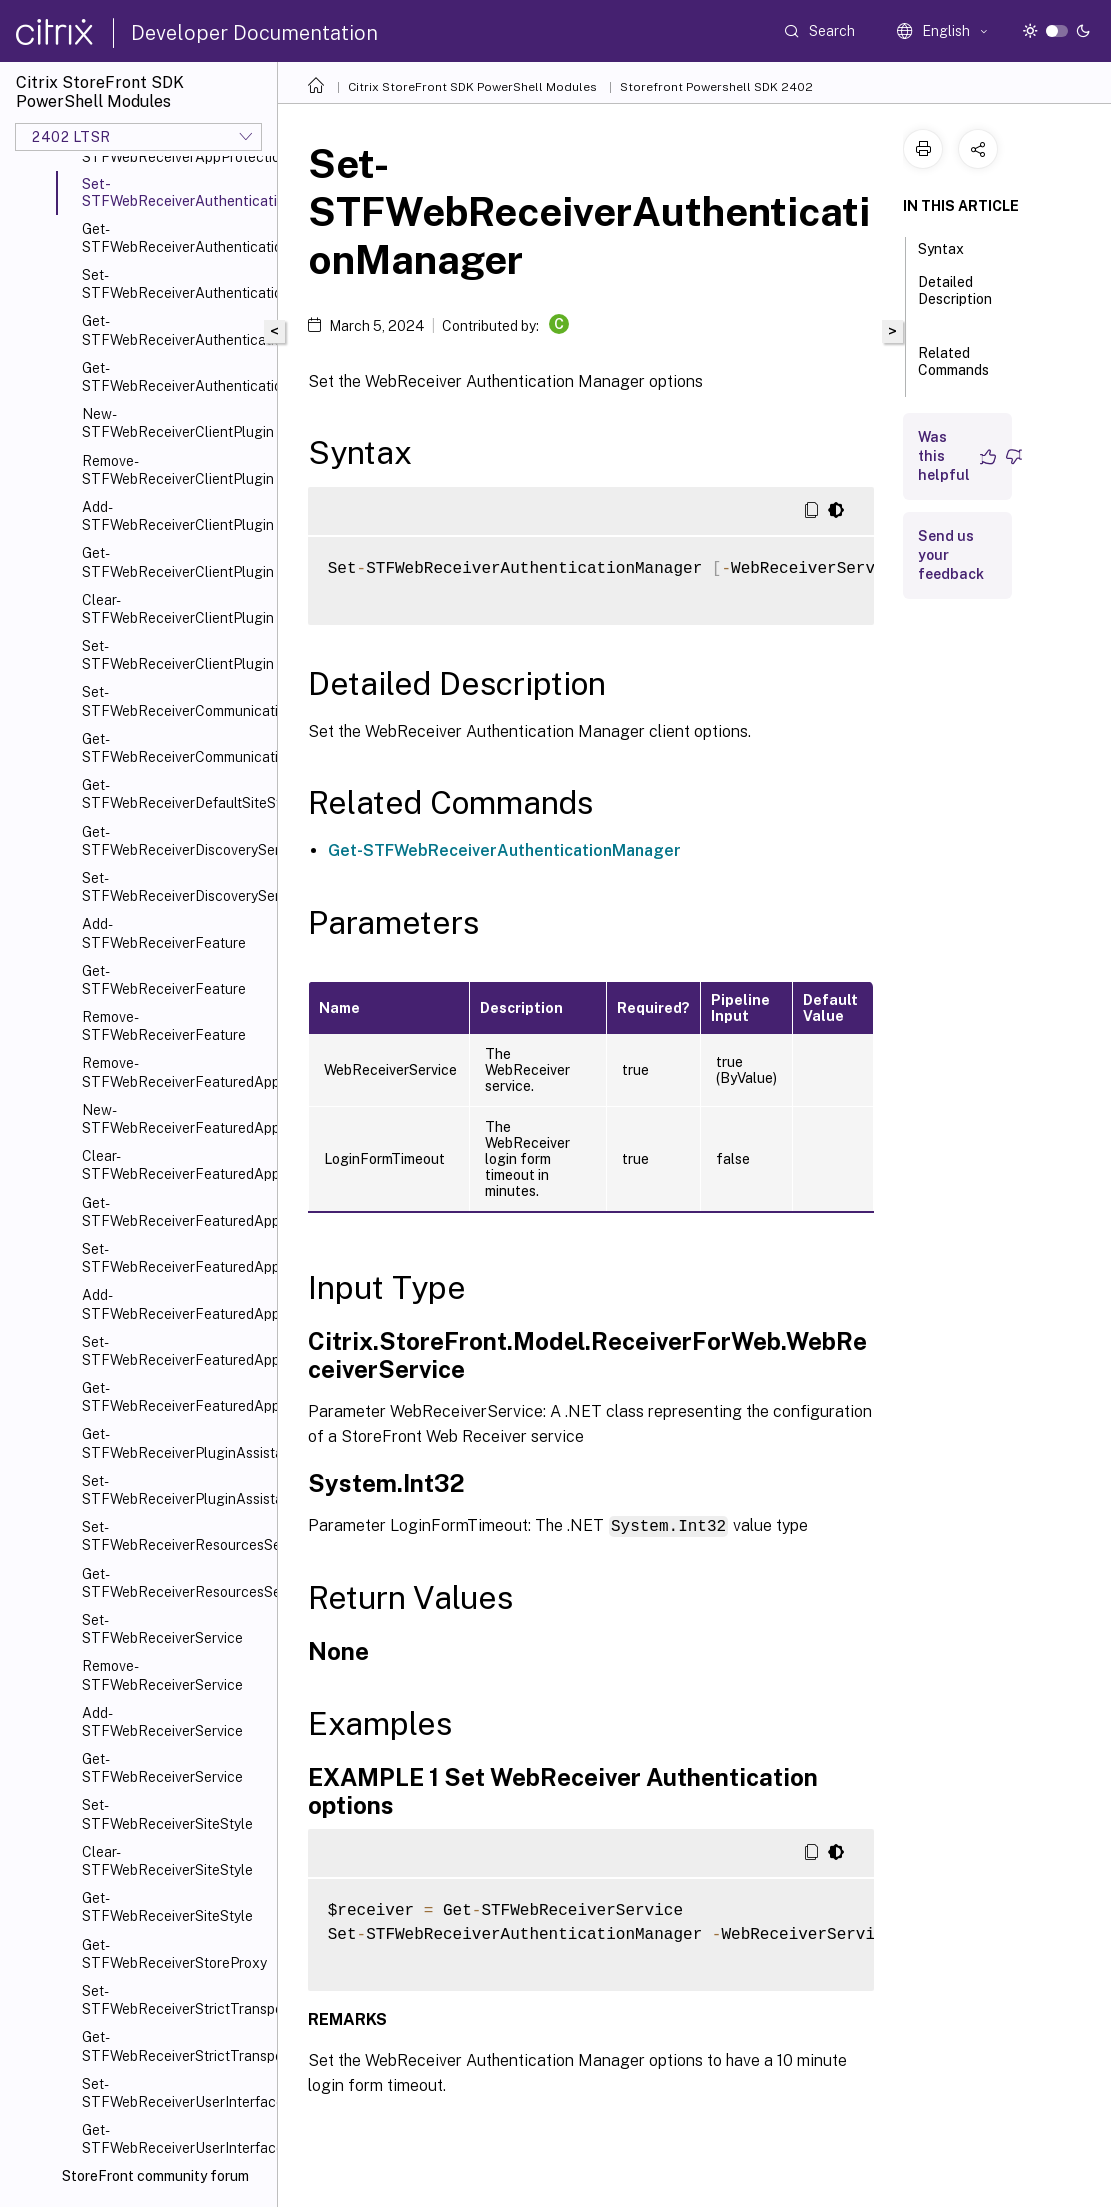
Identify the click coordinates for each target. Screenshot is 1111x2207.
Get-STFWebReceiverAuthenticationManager (175, 238)
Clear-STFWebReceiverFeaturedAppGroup (175, 1165)
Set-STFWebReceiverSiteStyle (167, 1814)
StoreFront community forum (155, 2176)
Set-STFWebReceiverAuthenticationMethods (175, 284)
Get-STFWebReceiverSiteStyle (167, 1907)
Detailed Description (955, 299)
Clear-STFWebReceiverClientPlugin (175, 609)
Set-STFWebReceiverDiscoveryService (175, 887)
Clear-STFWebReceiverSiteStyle (167, 1861)
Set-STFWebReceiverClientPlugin (175, 655)
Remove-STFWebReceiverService (162, 1675)
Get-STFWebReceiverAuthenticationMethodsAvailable (175, 377)
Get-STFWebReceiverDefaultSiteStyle (175, 794)
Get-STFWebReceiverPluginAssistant (175, 1443)
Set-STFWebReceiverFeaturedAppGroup (175, 1258)
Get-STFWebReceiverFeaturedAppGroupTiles (175, 1397)
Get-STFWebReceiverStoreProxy (174, 1954)
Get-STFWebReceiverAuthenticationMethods (175, 330)
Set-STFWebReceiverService (162, 1629)
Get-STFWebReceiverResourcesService (175, 1583)
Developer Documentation (254, 33)
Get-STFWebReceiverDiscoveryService (175, 841)
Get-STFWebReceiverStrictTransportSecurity (175, 2046)
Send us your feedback (951, 555)
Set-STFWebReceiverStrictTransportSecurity (175, 2000)
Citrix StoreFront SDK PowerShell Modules (472, 87)
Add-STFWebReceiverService (162, 1722)
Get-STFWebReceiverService (162, 1768)
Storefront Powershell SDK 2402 (716, 87)
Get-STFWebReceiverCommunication (175, 748)
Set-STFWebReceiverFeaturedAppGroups (175, 1351)
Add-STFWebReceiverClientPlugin (175, 516)
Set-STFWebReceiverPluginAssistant (175, 1490)
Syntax (952, 247)
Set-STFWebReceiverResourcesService (175, 1536)
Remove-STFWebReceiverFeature (164, 1026)
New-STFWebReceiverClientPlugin (175, 423)
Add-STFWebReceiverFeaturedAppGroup (175, 1304)
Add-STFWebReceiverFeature (164, 933)
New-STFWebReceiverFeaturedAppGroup (175, 1119)
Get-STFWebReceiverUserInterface (175, 2139)
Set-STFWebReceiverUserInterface (175, 2093)
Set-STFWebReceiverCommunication (175, 701)
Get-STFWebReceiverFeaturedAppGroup (175, 1212)
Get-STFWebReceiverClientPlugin (175, 562)
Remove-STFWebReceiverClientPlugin (175, 470)
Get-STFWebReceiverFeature (164, 980)
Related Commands (953, 370)
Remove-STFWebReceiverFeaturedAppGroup (175, 1072)
